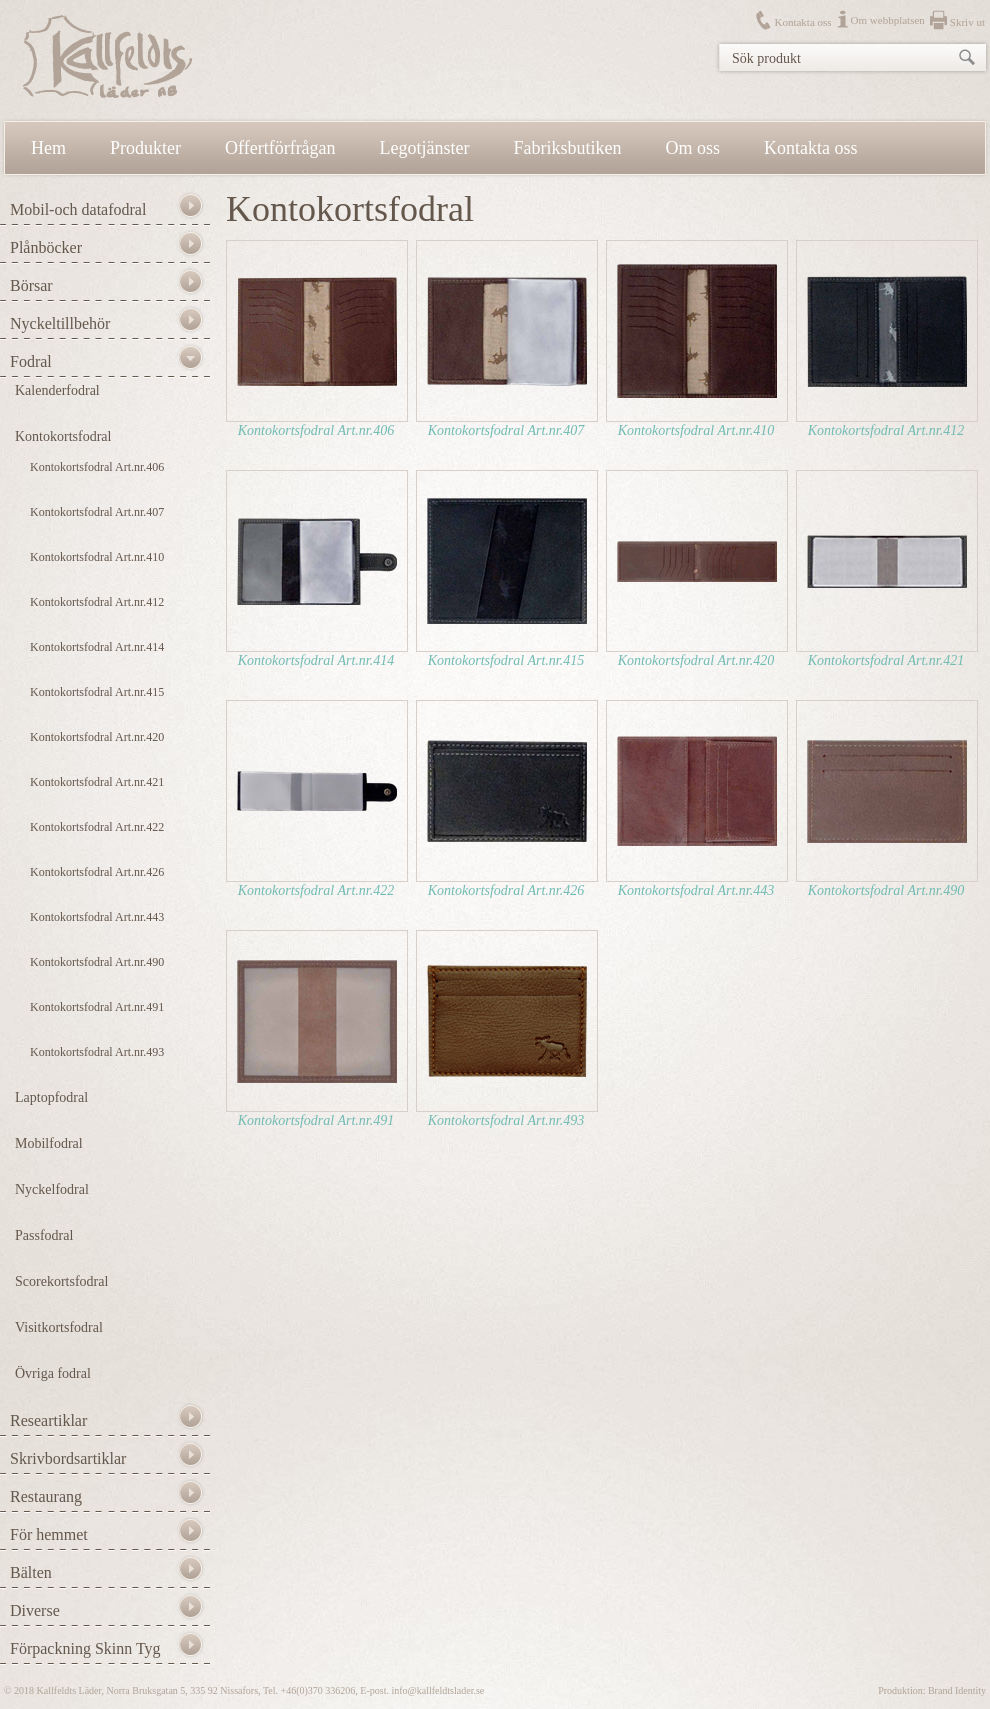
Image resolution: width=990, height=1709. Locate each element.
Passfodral (44, 1235)
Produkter (145, 148)
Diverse (35, 1610)
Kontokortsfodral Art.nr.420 (97, 737)
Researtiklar (48, 1420)
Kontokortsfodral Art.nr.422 (97, 827)
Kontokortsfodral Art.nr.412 (97, 602)
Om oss (693, 148)
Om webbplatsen (888, 20)
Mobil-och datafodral (78, 209)
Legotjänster (425, 148)
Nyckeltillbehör (60, 323)
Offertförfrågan (280, 148)
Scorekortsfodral (61, 1281)
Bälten (31, 1572)
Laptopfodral (51, 1097)
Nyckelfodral (52, 1189)
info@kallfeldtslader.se (437, 1690)
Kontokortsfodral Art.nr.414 (97, 647)
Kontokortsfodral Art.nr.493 (97, 1052)
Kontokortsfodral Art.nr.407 (97, 512)
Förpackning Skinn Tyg (85, 1648)
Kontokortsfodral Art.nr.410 (97, 557)
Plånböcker (46, 247)
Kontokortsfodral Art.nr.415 (97, 692)
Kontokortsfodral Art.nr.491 (97, 1007)
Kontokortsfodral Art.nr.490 (97, 962)
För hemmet (49, 1534)
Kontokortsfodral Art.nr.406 (97, 467)
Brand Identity (957, 1690)
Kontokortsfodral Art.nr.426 (97, 872)
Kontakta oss (802, 22)
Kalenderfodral (57, 390)
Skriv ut (967, 22)
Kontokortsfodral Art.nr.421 (97, 782)
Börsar (31, 285)
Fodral (31, 361)
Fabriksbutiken (568, 148)
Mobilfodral (49, 1143)
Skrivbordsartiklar (68, 1458)
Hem (48, 148)
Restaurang (46, 1496)
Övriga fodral (53, 1373)
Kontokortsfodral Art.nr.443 (97, 917)
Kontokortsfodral (63, 436)
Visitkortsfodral (59, 1327)
